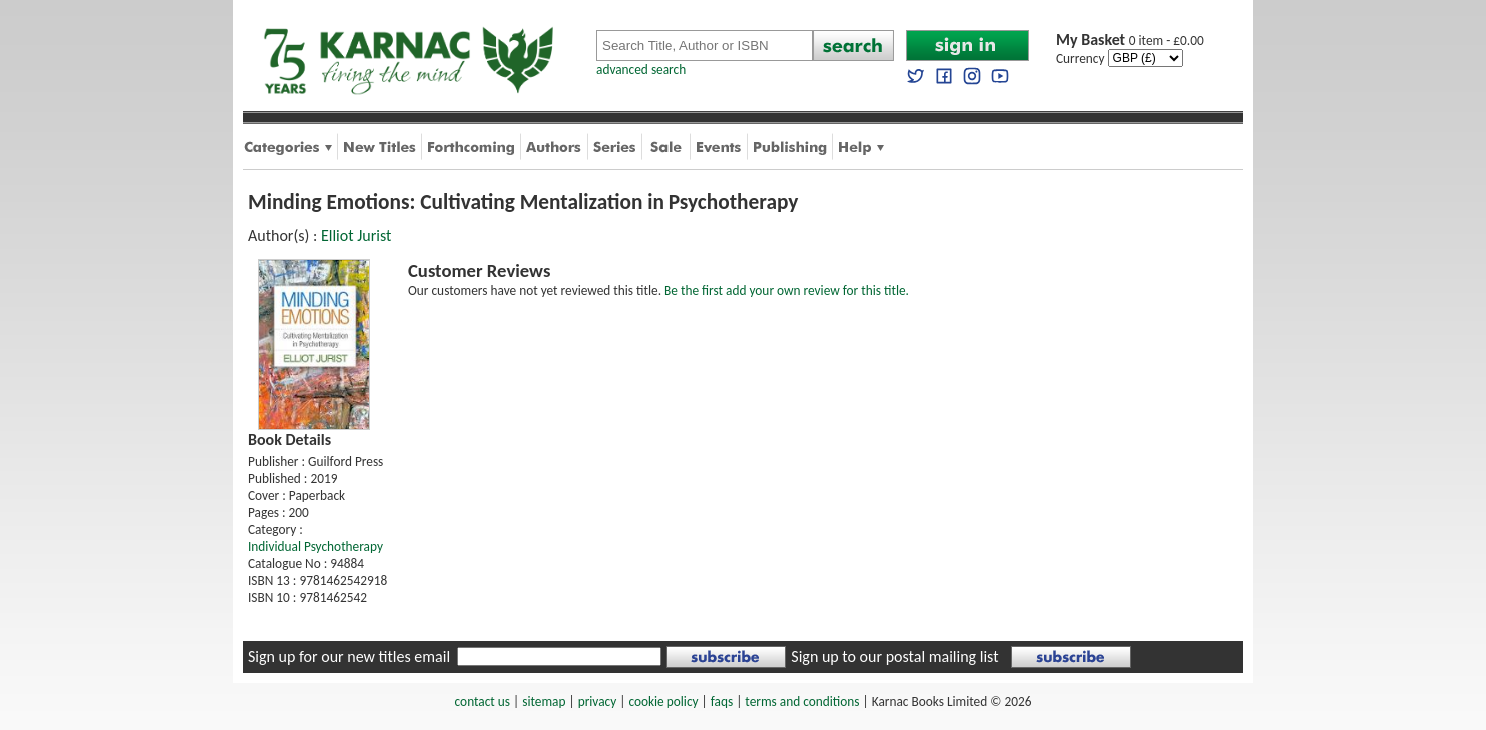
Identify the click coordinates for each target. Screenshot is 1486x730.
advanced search (641, 69)
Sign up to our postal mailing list (894, 656)
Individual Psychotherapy (315, 546)
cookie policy (663, 701)
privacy (597, 701)
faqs (722, 701)
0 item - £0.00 (1130, 40)
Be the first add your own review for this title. (786, 290)
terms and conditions (802, 701)
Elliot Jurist (356, 235)
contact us (482, 701)
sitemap (543, 701)
